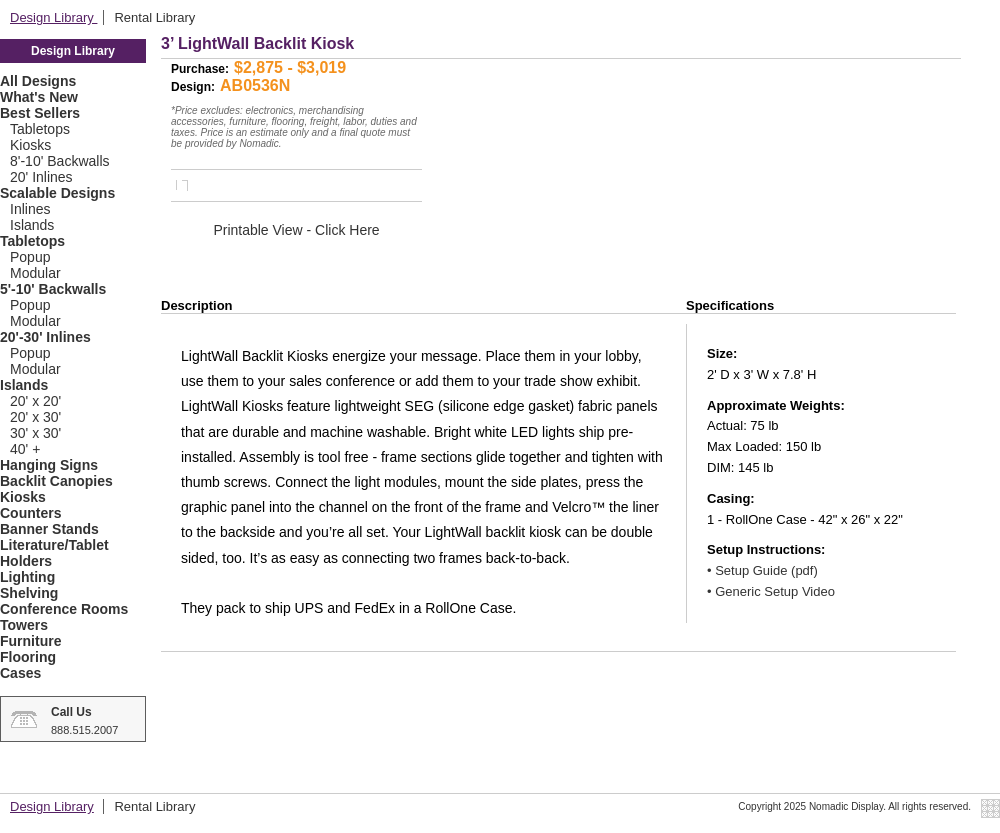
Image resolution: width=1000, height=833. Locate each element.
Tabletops (40, 129)
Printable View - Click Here (296, 230)
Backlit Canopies (56, 481)
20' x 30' (35, 417)
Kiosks (30, 145)
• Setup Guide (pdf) (762, 570)
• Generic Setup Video (771, 591)
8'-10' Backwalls (60, 161)
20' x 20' (35, 401)
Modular (35, 273)
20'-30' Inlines (45, 337)
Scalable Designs (57, 193)
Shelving (29, 593)
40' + (25, 449)
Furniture (30, 641)
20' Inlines (41, 177)
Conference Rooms (64, 609)
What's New (39, 97)
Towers (24, 625)
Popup (30, 257)
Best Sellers (40, 113)
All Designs (38, 81)
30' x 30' (35, 433)
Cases (20, 673)
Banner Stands (49, 529)
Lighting (27, 577)
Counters (30, 513)
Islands (32, 225)
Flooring (28, 657)
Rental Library (154, 17)
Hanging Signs (49, 465)
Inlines (30, 209)
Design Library (53, 17)
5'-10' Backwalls (53, 289)
